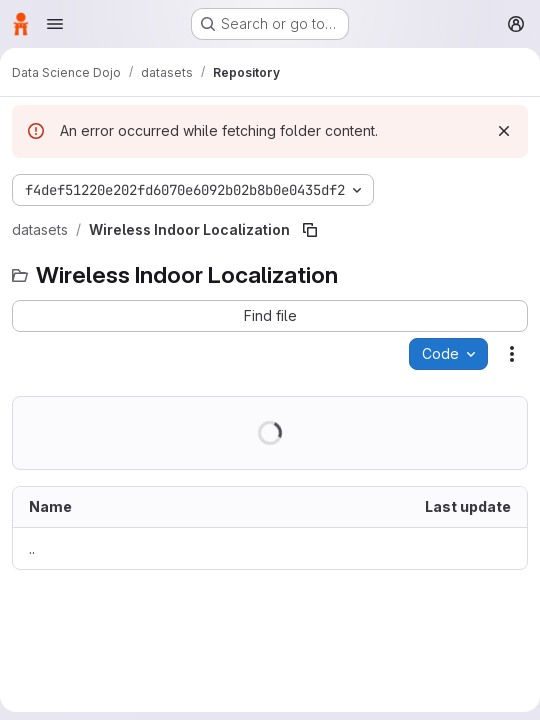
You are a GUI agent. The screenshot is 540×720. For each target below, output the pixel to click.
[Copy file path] (310, 230)
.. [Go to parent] (32, 548)
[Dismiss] (504, 131)
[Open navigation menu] (55, 24)
